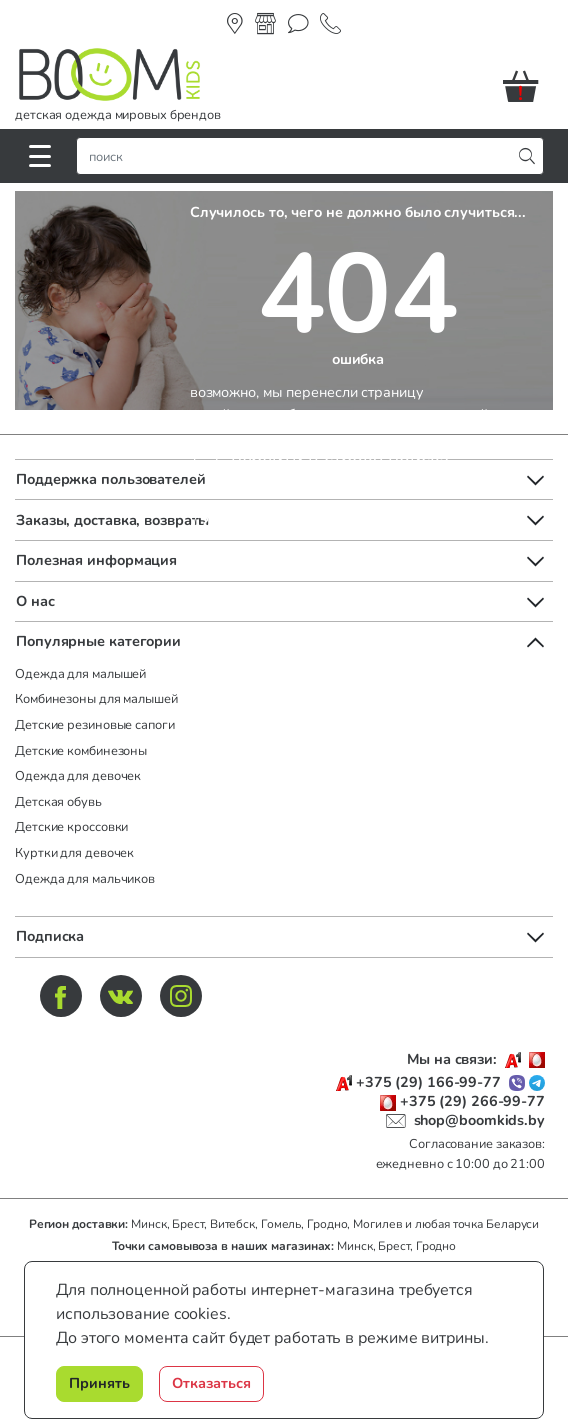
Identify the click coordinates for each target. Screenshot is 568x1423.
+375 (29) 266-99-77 (472, 1101)
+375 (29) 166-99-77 (428, 1082)
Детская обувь (58, 802)
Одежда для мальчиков (85, 879)
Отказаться (211, 1383)
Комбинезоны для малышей (96, 699)
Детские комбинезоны (81, 751)
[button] (528, 86)
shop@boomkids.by (479, 1120)
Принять (99, 1383)
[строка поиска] (298, 156)
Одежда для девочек (78, 776)
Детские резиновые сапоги (95, 725)
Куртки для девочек (74, 853)
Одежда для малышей (80, 674)
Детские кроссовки (71, 827)
